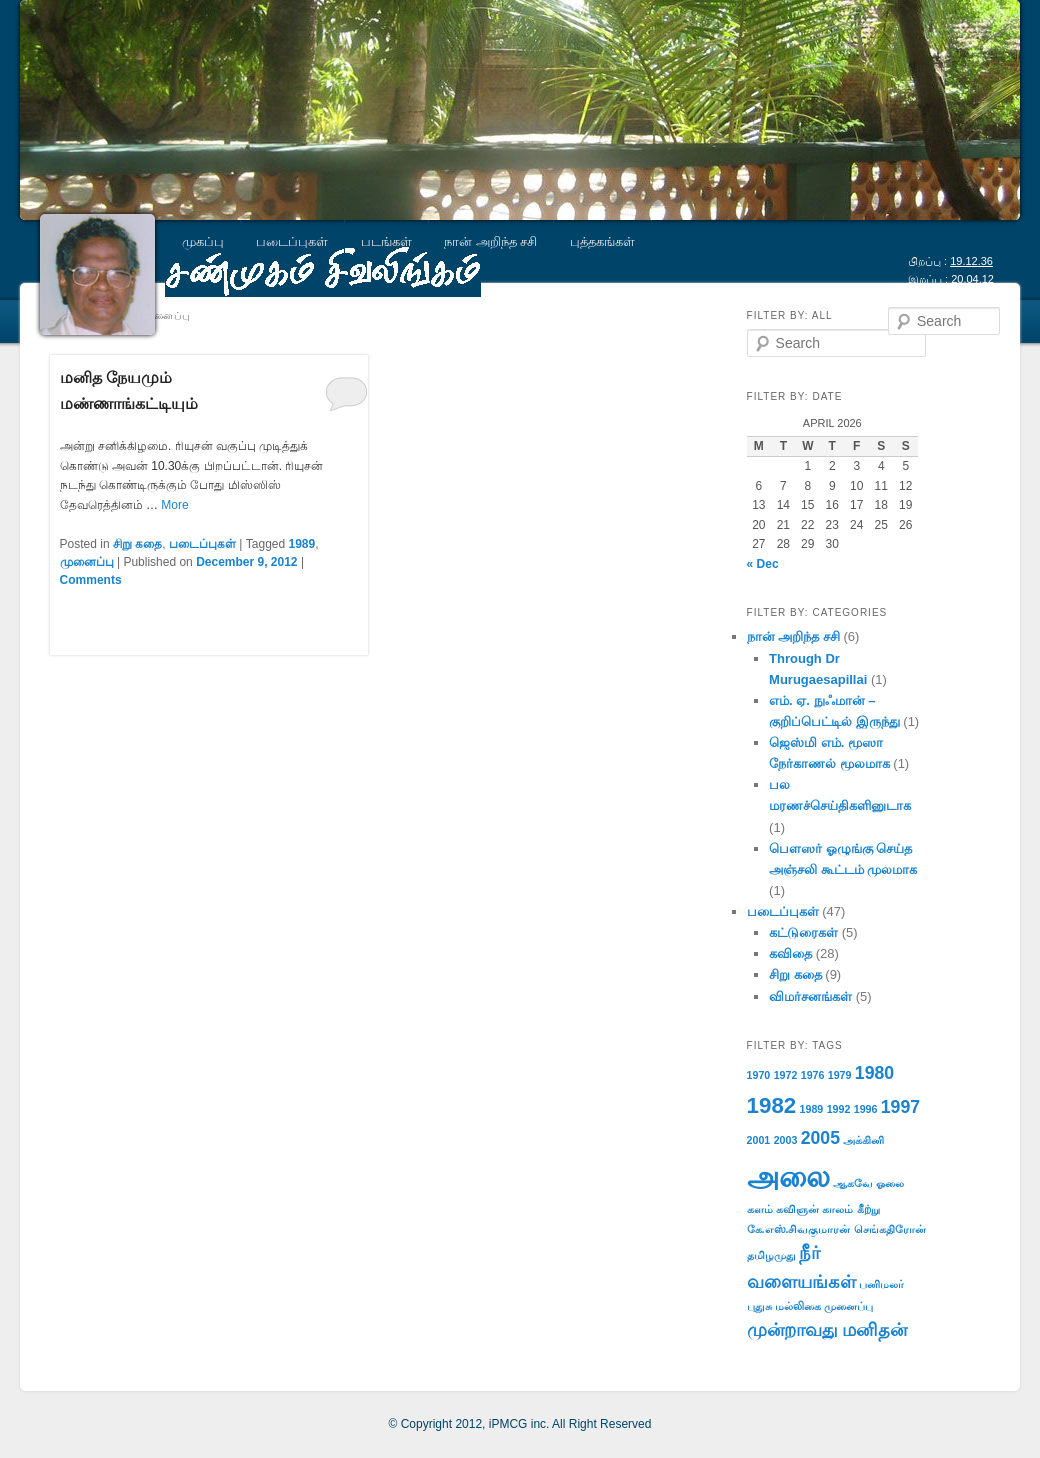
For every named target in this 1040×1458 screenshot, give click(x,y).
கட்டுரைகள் (803, 932)
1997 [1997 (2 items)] (900, 1107)
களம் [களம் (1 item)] (760, 1209)
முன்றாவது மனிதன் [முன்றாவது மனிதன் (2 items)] (827, 1330)
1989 (302, 544)
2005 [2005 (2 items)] (820, 1138)
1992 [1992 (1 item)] (839, 1109)
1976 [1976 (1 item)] (813, 1075)
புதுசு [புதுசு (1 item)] (759, 1306)
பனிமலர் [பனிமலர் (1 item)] (881, 1284)
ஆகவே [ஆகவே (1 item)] (853, 1183)
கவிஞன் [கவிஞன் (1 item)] (797, 1209)
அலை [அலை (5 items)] (788, 1176)
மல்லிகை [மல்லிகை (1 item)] (798, 1306)
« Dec (763, 564)
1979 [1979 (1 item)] (840, 1075)
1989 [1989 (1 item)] (812, 1109)
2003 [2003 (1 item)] (786, 1140)
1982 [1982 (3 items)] (772, 1105)
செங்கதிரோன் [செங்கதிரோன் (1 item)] (890, 1229)
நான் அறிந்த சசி (490, 241)
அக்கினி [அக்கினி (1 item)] (863, 1140)
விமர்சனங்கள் (810, 996)
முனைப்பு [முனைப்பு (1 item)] (848, 1306)
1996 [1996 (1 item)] (866, 1109)
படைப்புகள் (292, 241)
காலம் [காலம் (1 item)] (837, 1209)
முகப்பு (203, 241)
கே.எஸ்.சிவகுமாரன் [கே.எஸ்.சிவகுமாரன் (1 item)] (799, 1229)
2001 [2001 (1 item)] (759, 1140)
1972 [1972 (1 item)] (786, 1075)
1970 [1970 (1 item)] (759, 1075)
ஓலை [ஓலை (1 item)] (890, 1183)
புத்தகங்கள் (602, 241)
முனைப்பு (87, 562)
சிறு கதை (137, 544)
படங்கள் (386, 241)
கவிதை (790, 953)
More (174, 505)
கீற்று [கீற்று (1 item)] (868, 1209)
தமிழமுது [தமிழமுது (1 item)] (771, 1255)
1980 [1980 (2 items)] (874, 1073)
